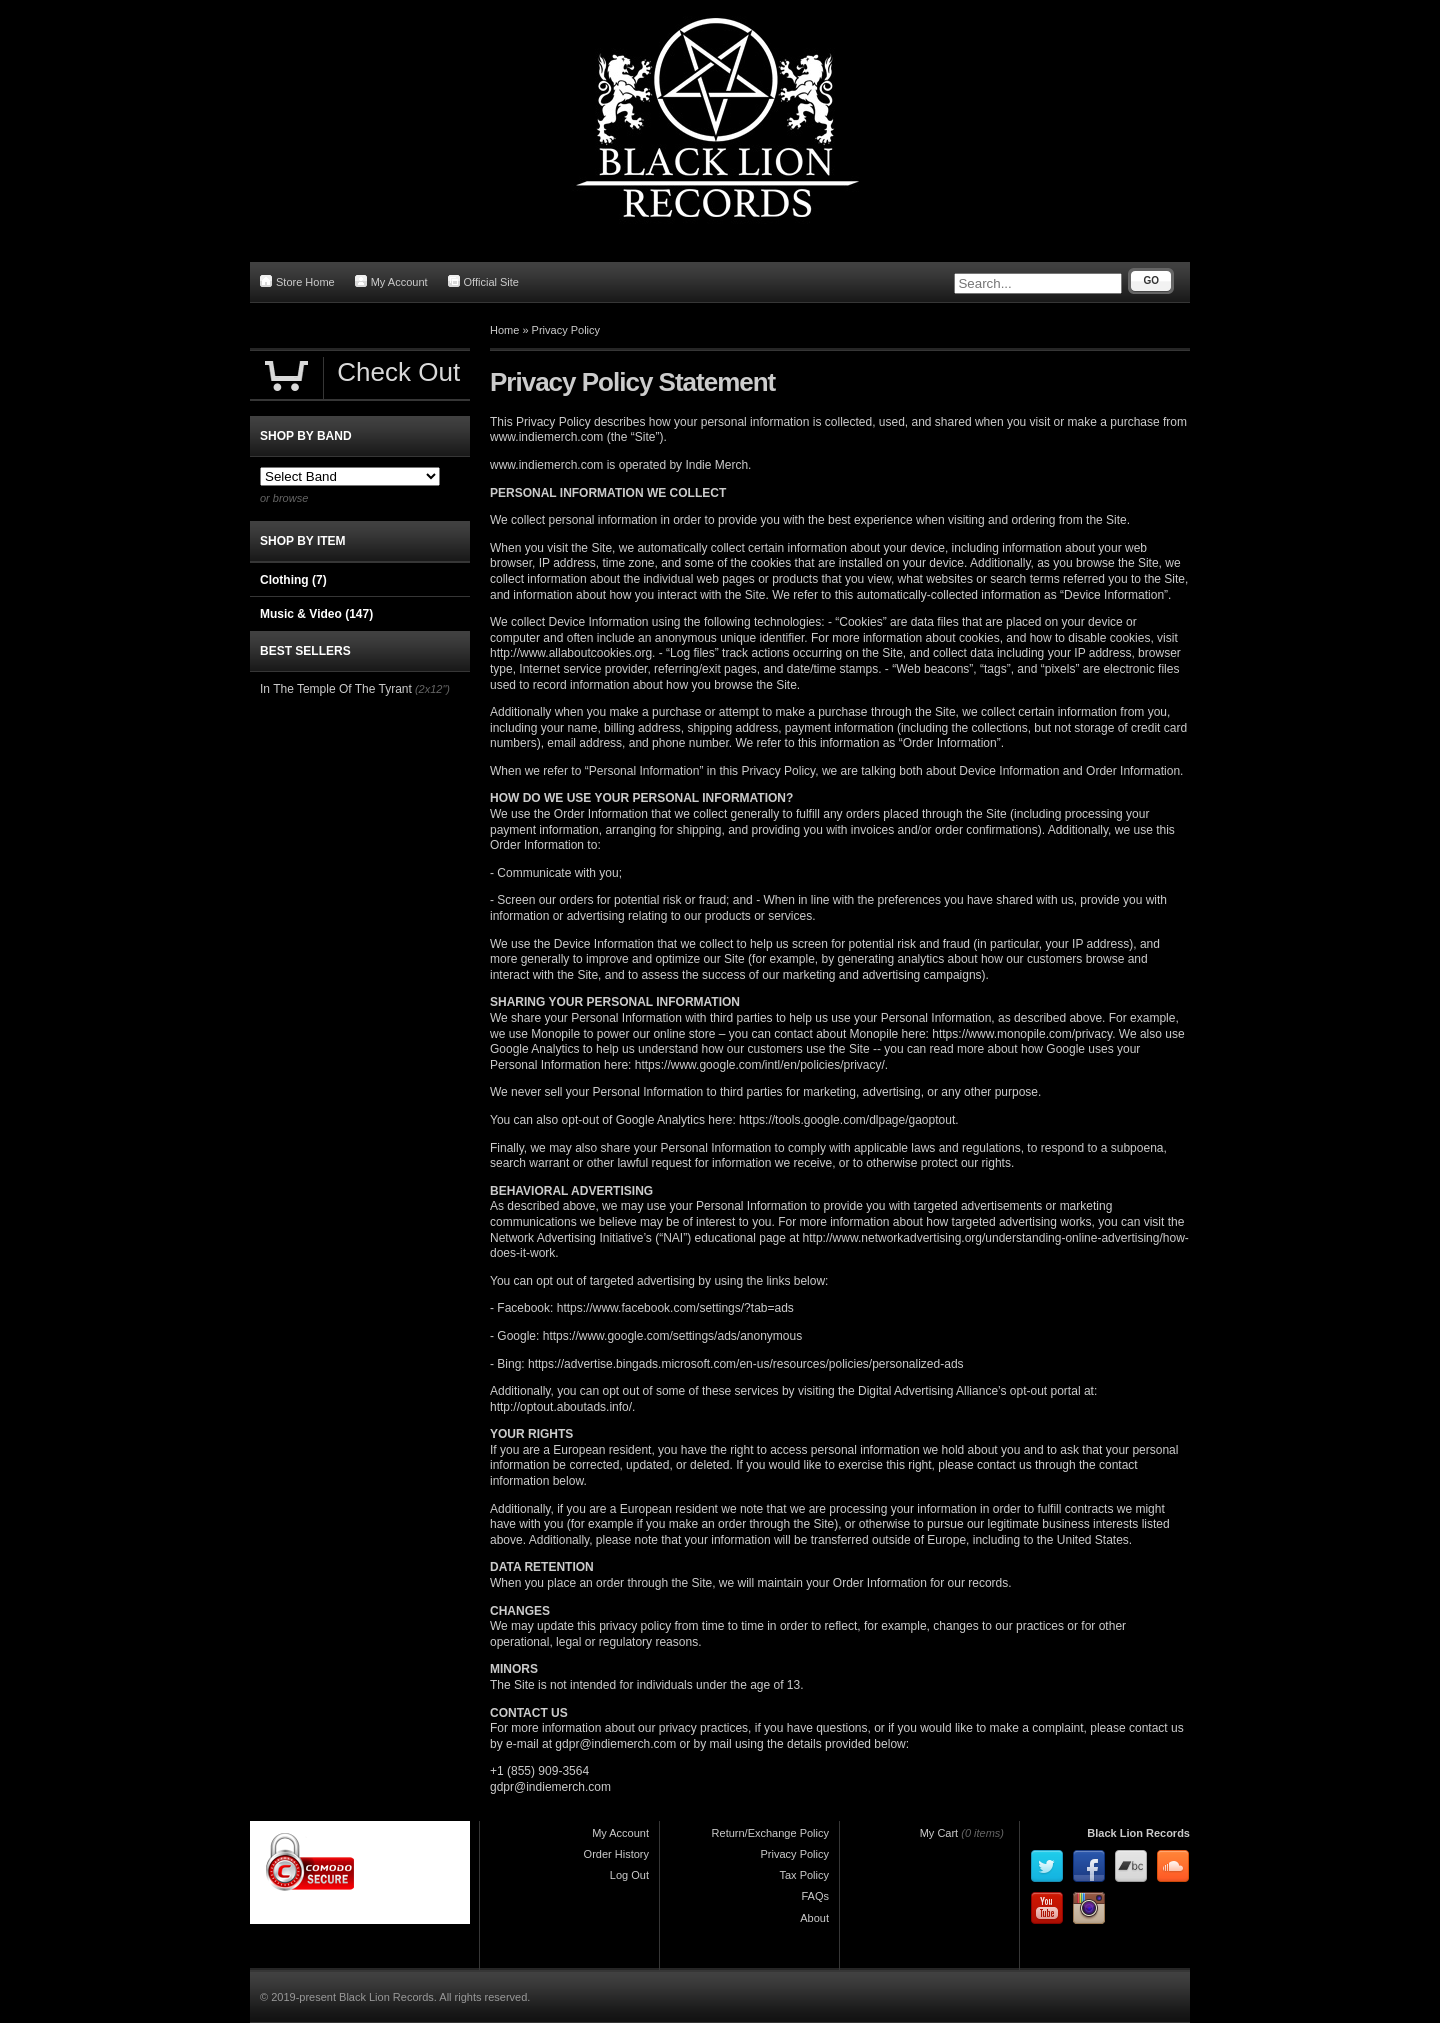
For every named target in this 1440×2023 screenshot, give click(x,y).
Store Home (297, 281)
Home (504, 330)
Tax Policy (804, 1875)
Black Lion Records (1138, 1833)
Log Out (629, 1875)
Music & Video (316, 614)
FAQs (815, 1896)
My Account (391, 281)
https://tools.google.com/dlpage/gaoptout (847, 1120)
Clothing (293, 580)
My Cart (939, 1833)
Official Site (483, 281)
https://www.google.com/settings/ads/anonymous (672, 1336)
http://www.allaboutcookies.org (571, 653)
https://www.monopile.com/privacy (1022, 1034)
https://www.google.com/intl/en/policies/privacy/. (761, 1065)
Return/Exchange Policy (770, 1833)
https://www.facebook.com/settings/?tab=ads (675, 1308)
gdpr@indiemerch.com (615, 1744)
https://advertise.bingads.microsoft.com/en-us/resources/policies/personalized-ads (746, 1364)
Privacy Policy (566, 330)
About (814, 1918)
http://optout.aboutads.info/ (561, 1407)
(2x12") (432, 689)
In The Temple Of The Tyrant (336, 689)
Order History (616, 1854)
